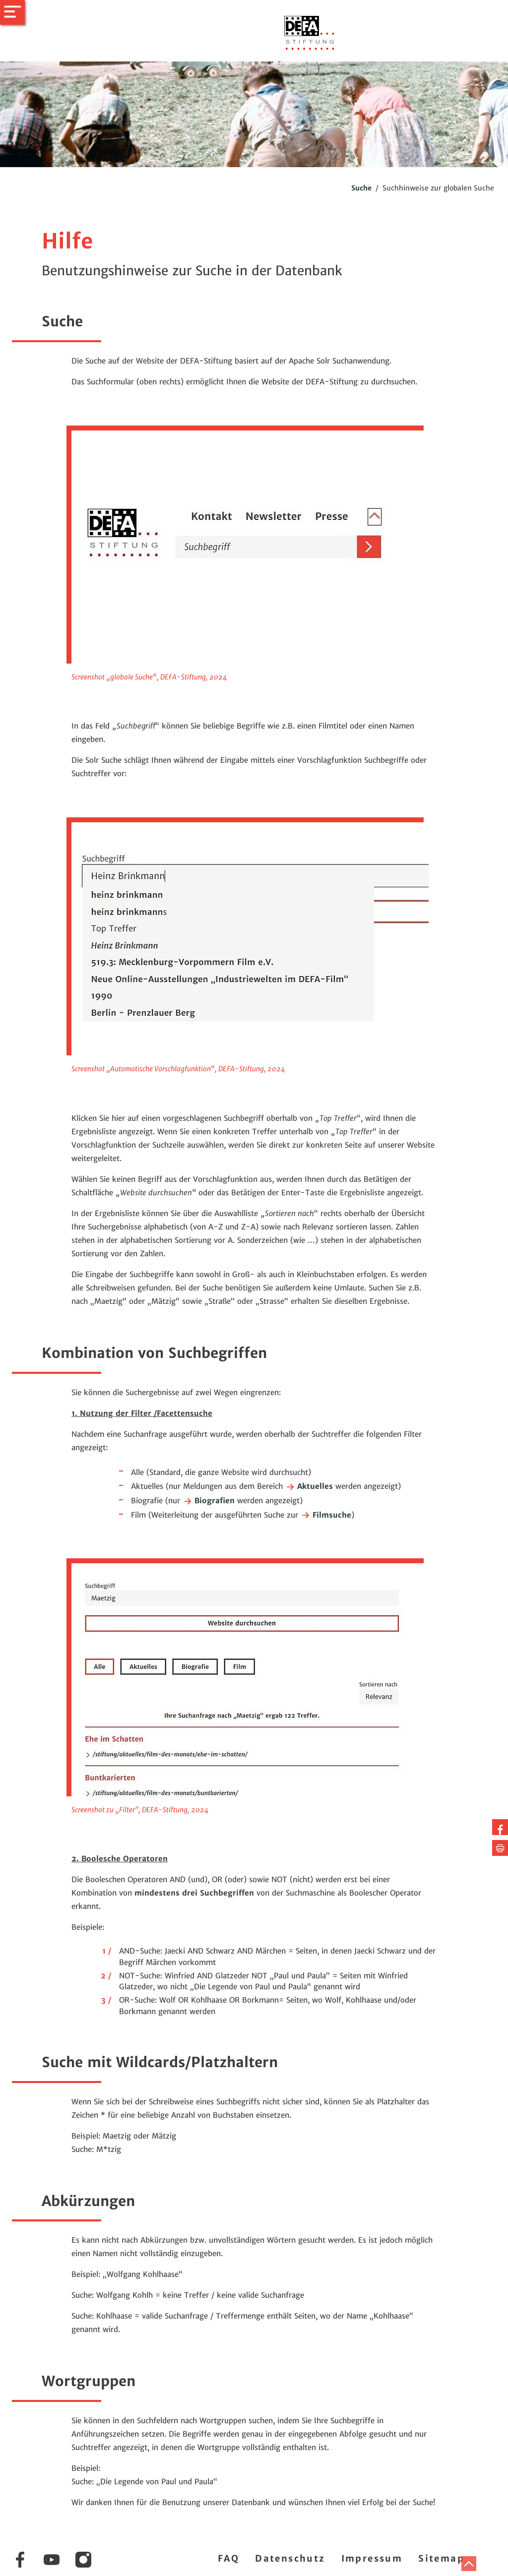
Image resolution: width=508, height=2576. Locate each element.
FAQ (228, 2558)
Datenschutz (290, 2558)
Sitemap (441, 2558)
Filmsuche (326, 1515)
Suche (361, 188)
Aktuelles (309, 1486)
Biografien (209, 1500)
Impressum (372, 2558)
